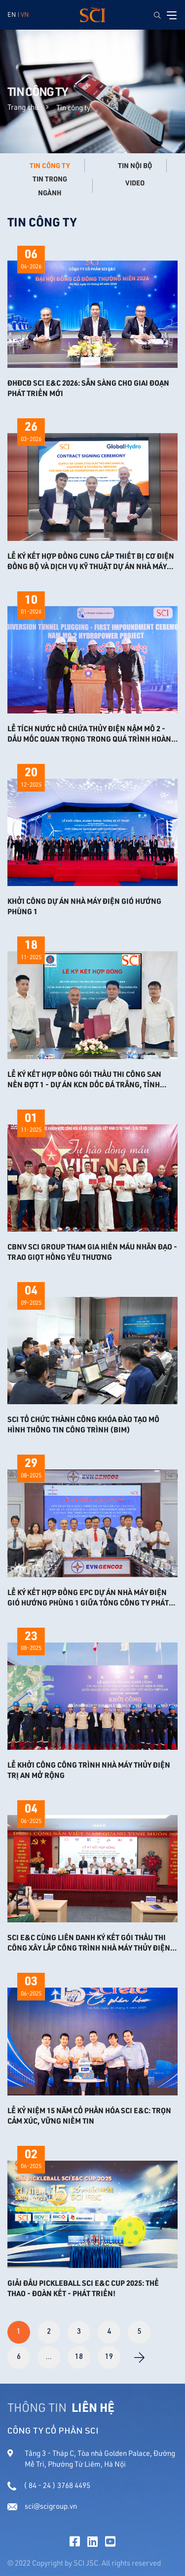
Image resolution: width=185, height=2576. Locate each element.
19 (109, 2357)
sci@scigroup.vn (42, 2506)
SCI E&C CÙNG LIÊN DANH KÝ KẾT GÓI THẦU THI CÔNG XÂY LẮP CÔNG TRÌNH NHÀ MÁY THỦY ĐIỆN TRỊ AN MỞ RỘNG (88, 1942)
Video (135, 182)
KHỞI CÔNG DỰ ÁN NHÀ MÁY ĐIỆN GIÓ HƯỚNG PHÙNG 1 (84, 906)
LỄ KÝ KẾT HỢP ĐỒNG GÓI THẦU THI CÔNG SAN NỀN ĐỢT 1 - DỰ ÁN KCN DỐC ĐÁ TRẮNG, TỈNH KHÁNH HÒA (84, 1079)
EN (11, 14)
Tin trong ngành (50, 185)
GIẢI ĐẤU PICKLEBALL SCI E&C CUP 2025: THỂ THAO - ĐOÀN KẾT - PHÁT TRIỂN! (83, 2288)
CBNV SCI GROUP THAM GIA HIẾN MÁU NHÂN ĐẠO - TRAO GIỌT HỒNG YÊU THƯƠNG (92, 1252)
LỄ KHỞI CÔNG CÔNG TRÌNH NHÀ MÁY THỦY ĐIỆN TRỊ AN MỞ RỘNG (88, 1770)
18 (79, 2357)
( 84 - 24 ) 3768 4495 (48, 2485)
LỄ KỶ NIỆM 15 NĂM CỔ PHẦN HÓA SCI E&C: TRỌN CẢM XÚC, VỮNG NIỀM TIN (89, 2115)
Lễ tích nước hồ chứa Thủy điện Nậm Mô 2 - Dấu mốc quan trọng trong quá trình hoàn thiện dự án (89, 733)
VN (25, 14)
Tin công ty (50, 165)
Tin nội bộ (135, 165)
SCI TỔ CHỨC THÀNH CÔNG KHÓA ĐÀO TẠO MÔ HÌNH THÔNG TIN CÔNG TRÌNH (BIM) (83, 1424)
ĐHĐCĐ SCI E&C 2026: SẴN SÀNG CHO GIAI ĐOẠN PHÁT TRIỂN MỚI (88, 388)
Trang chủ (22, 107)
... (49, 2357)
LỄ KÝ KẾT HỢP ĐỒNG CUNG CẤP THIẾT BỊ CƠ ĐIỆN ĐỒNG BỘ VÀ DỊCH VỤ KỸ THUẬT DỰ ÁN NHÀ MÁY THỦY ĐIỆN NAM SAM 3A (90, 561)
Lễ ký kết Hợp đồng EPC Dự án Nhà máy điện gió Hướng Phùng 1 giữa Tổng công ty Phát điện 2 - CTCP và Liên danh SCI (88, 1597)
